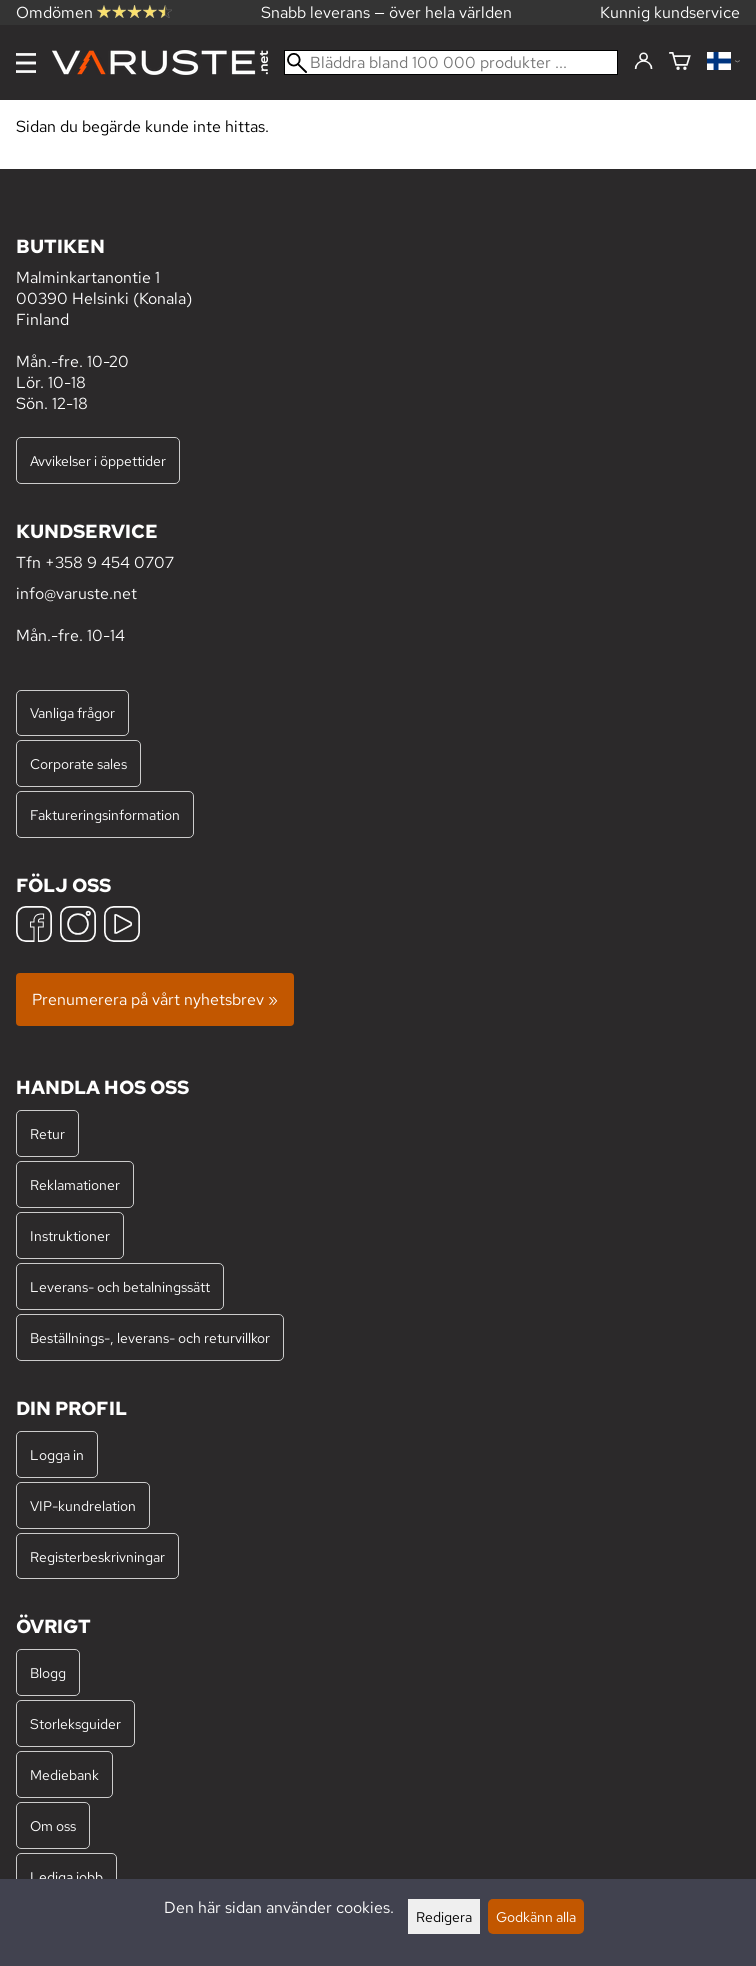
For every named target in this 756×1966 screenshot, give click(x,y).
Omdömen (94, 12)
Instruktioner (70, 1235)
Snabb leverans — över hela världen (386, 12)
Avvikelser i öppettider (98, 460)
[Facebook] (34, 926)
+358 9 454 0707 (109, 562)
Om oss (53, 1825)
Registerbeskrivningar (97, 1556)
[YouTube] (122, 926)
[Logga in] (643, 62)
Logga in (57, 1454)
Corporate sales (78, 763)
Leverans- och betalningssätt (120, 1286)
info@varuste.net (76, 593)
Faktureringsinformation (105, 814)
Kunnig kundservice (670, 12)
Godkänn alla (536, 1916)
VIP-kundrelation (83, 1505)
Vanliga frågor (72, 712)
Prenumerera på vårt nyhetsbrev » (155, 999)
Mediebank (64, 1774)
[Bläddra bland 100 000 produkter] (451, 62)
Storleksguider (75, 1723)
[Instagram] (78, 926)
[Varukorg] (680, 62)
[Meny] (26, 63)
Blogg (48, 1672)
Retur (47, 1133)
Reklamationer (75, 1184)
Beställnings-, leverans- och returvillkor (150, 1337)
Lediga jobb (66, 1876)
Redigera (444, 1916)
